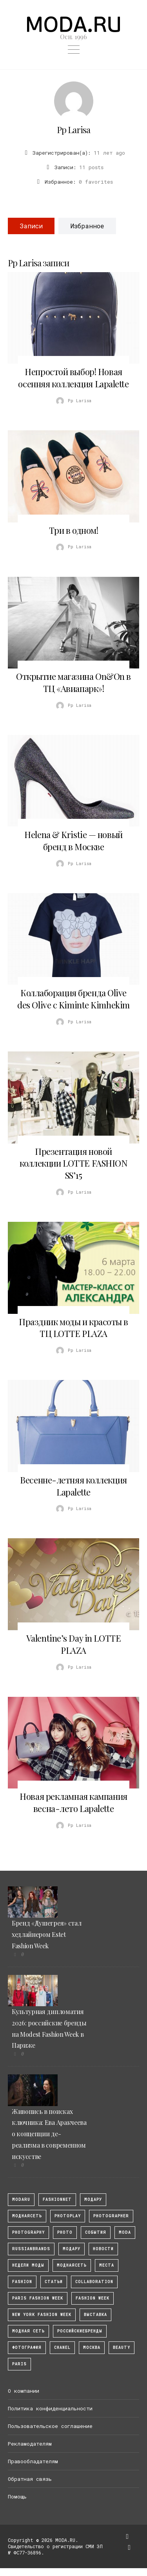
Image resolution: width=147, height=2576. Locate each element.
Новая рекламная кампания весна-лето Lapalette (73, 1802)
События (95, 2232)
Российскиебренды (79, 2331)
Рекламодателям (30, 2443)
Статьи (54, 2281)
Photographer (111, 2215)
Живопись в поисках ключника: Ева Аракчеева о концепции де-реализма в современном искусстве (49, 2134)
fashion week (92, 2298)
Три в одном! (73, 530)
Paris (19, 2363)
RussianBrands (31, 2248)
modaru (21, 2199)
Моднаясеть (72, 2265)
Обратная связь (30, 2478)
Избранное (87, 226)
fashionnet (57, 2199)
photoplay (67, 2215)
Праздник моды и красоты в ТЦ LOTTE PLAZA (73, 1328)
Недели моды (28, 2265)
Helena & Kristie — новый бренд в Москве (73, 841)
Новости (103, 2248)
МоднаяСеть (27, 2215)
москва (91, 2347)
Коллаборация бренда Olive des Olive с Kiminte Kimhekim (73, 999)
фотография (27, 2347)
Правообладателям (33, 2461)
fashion (22, 2281)
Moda (125, 2232)
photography (28, 2232)
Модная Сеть (28, 2331)
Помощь (17, 2496)
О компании (23, 2390)
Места (106, 2265)
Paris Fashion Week (37, 2298)
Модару (71, 2248)
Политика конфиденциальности (50, 2408)
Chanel (62, 2347)
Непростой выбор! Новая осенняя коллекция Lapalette (73, 378)
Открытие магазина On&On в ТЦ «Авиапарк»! (73, 682)
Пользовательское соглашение (50, 2426)
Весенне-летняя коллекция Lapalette (73, 1486)
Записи (31, 226)
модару (93, 2199)
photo (65, 2232)
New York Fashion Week (41, 2314)
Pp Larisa (73, 129)
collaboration (94, 2281)
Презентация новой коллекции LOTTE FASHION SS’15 (74, 1163)
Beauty (121, 2347)
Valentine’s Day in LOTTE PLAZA (73, 1644)
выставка (95, 2314)
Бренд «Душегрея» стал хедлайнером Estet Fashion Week (46, 1934)
